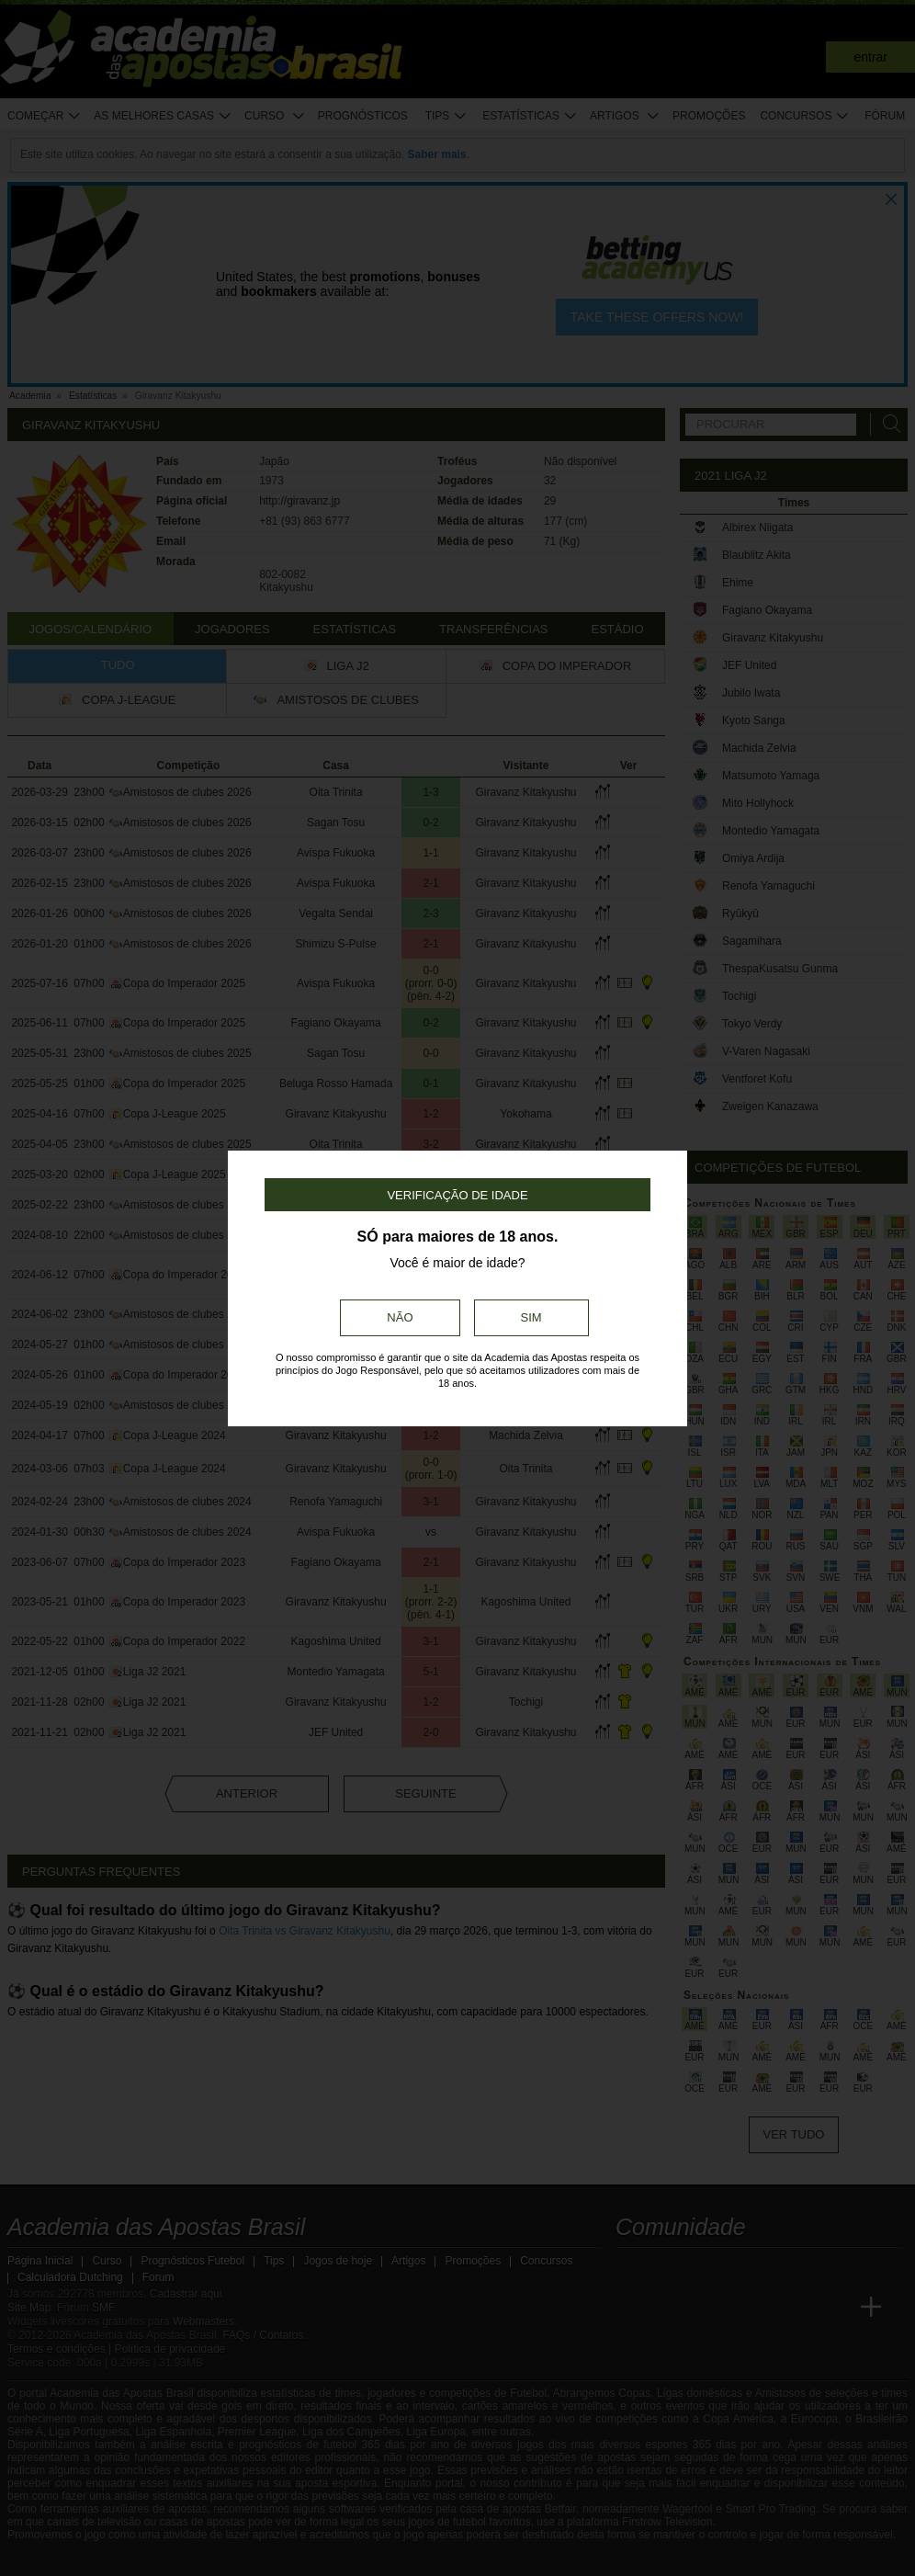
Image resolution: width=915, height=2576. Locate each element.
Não (399, 1317)
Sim (531, 1317)
